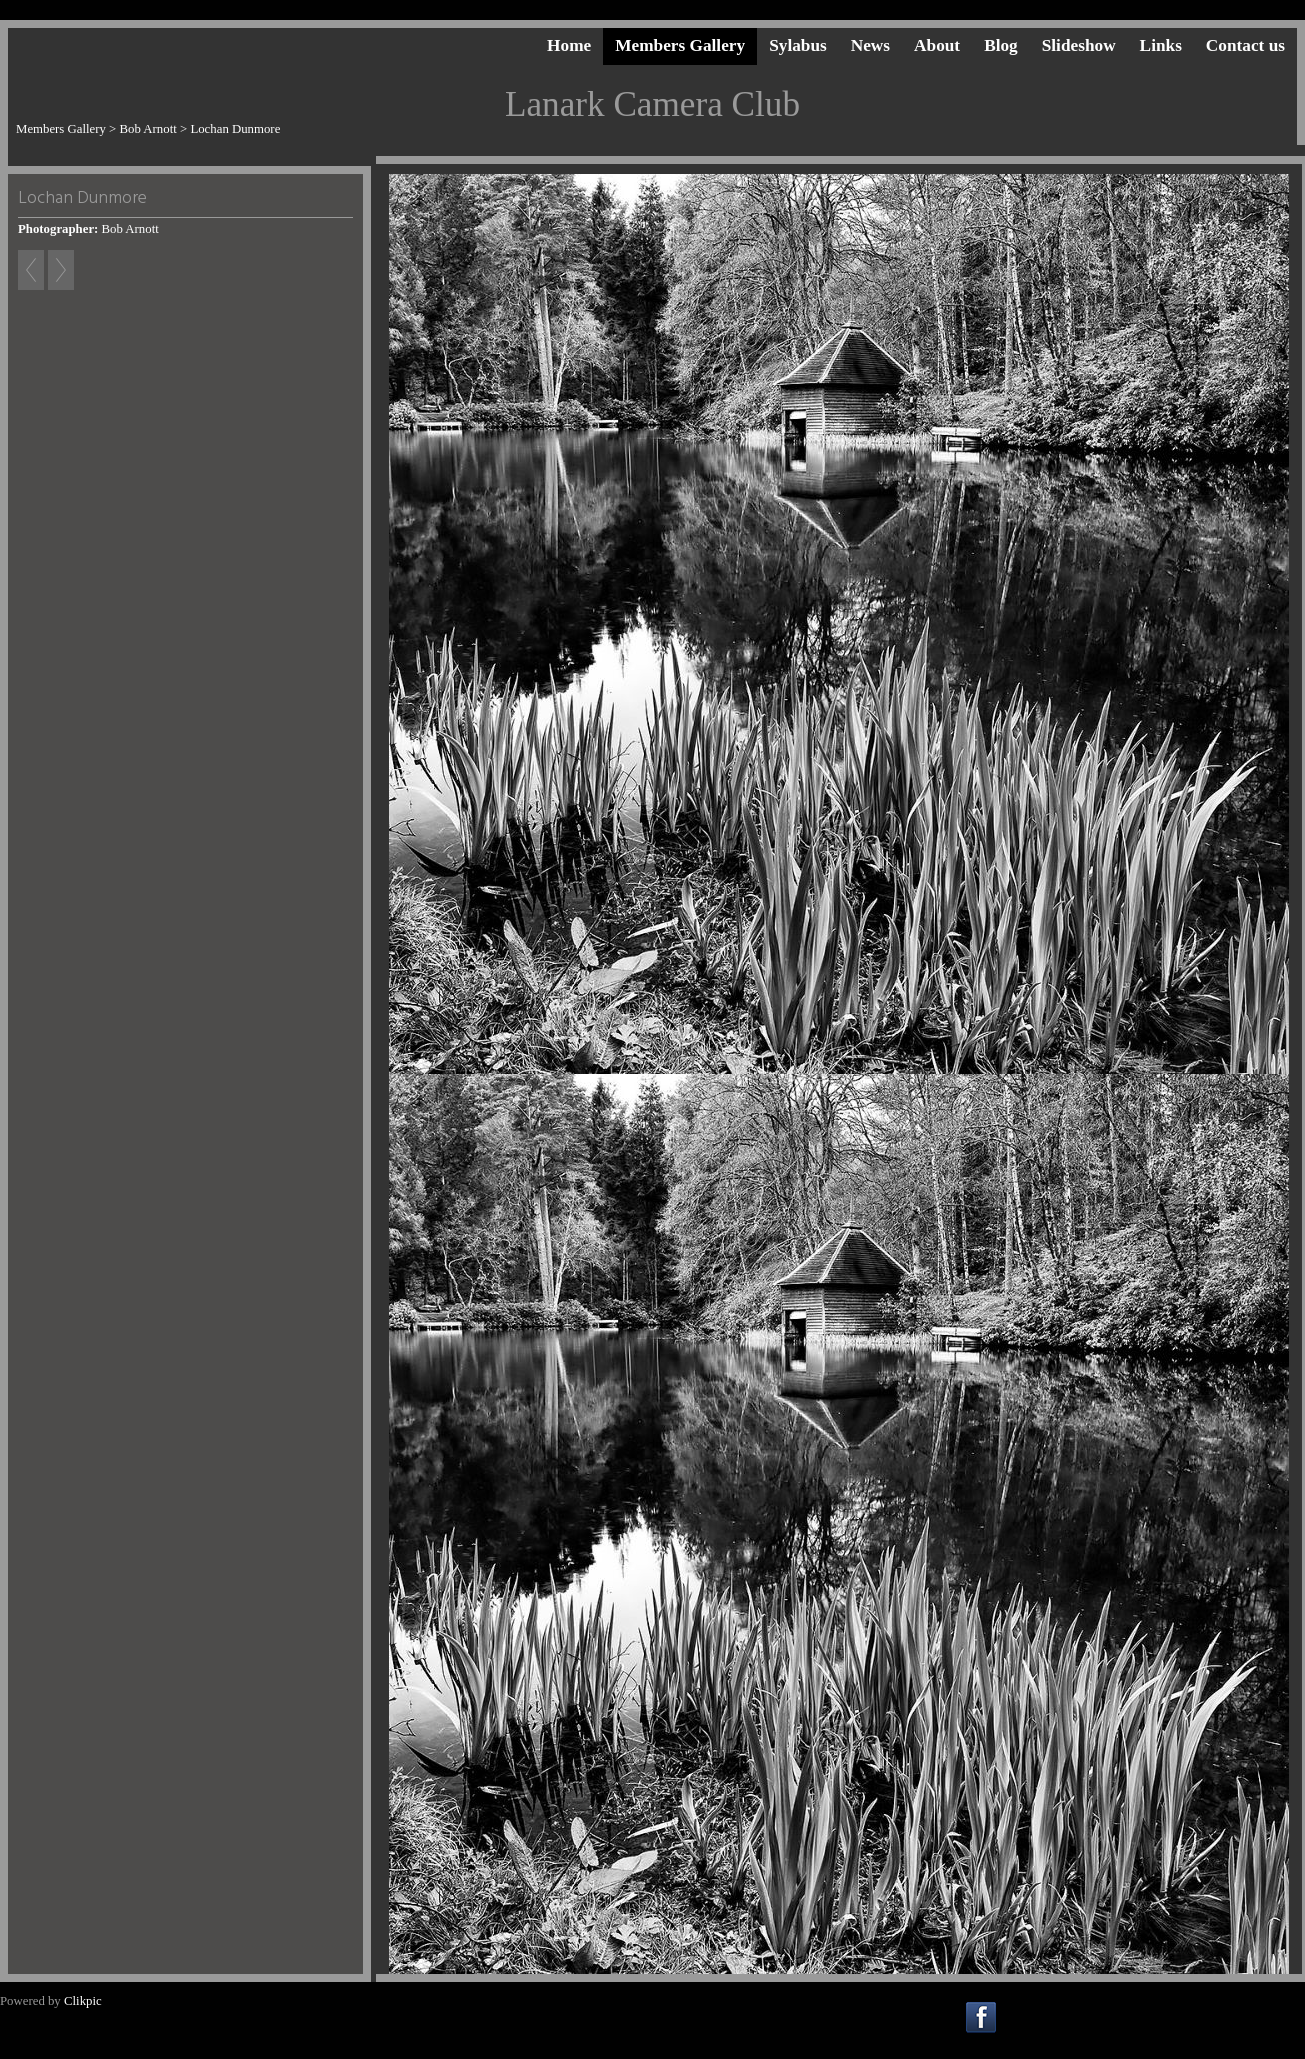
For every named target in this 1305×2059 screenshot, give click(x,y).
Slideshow (1079, 45)
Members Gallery (680, 45)
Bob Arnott (148, 129)
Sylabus (798, 45)
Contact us (1245, 45)
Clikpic (83, 2001)
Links (1161, 45)
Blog (1001, 45)
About (937, 45)
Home (569, 45)
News (870, 45)
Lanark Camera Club (652, 104)
